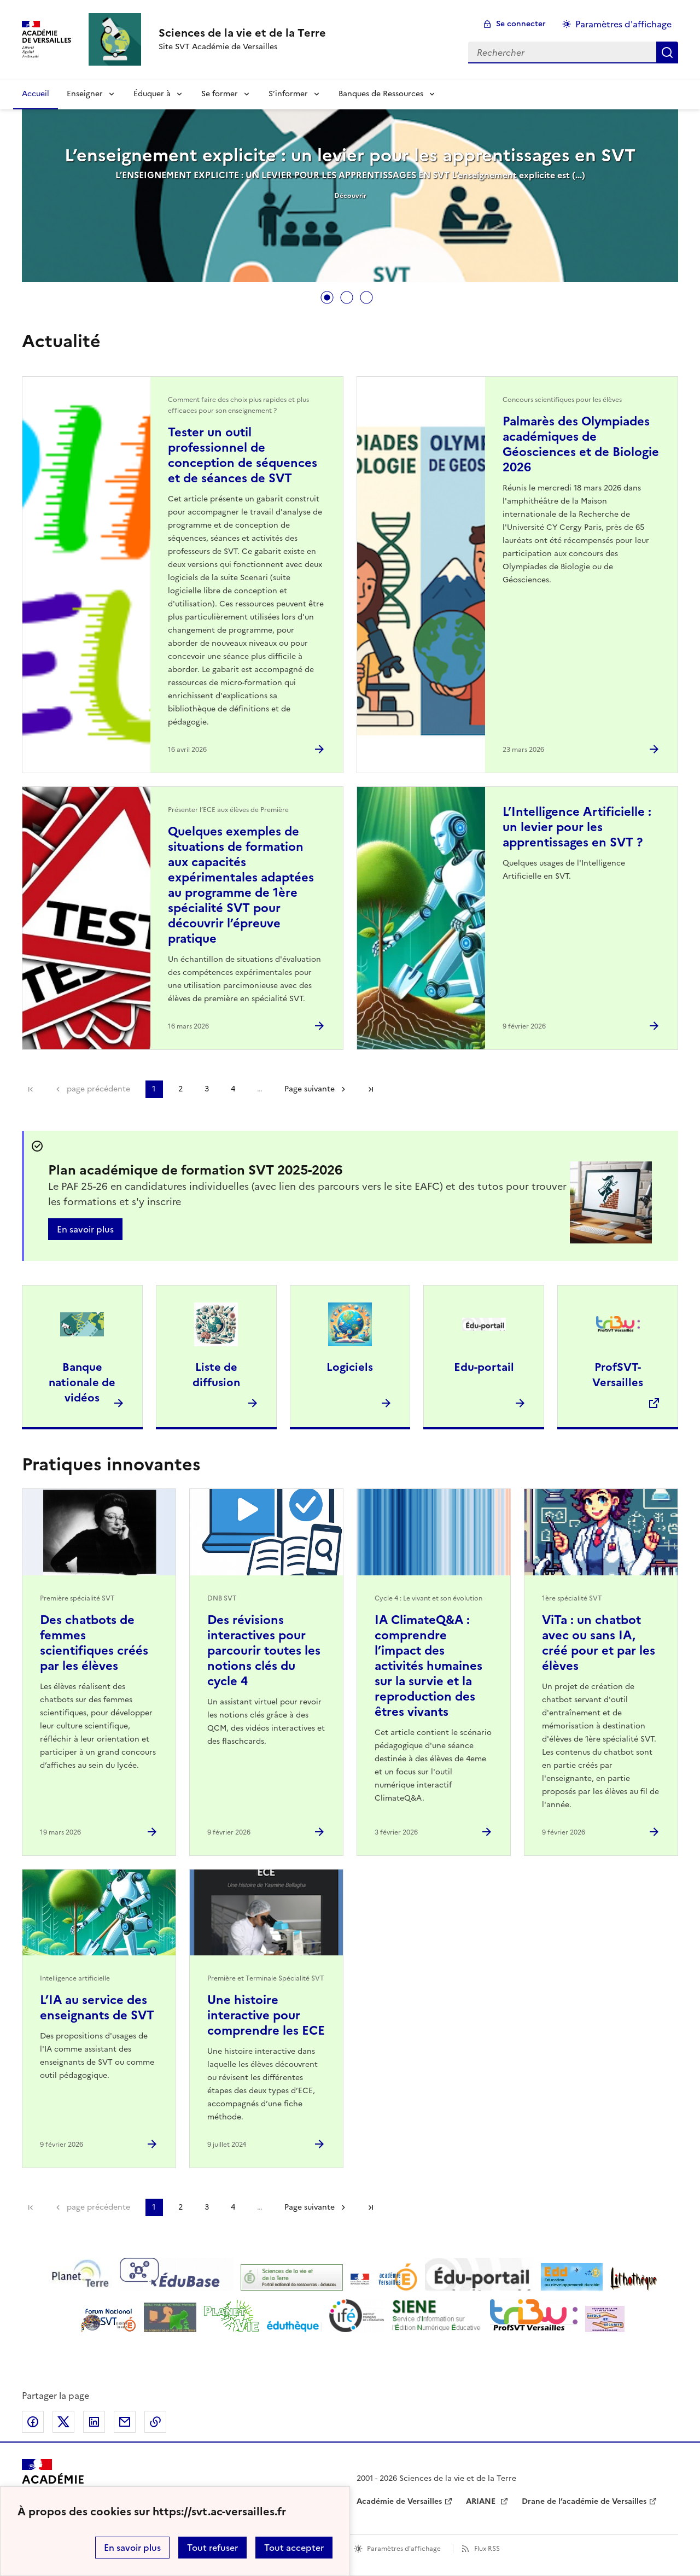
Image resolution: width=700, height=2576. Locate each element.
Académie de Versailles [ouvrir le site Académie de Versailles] (399, 2501)
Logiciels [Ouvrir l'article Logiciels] (349, 1367)
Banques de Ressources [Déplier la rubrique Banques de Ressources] (381, 94)
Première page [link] (30, 1089)
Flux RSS (487, 2549)
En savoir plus (132, 2547)
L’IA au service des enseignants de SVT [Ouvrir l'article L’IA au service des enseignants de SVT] (97, 2007)
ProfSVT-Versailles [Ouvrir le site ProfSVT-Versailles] (617, 1375)
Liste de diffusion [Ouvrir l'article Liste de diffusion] (216, 1375)
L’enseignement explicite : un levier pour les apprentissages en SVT (350, 155)
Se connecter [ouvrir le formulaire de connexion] (521, 24)
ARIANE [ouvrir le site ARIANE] (482, 2501)
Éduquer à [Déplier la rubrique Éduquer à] (152, 94)
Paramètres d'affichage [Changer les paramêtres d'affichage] (623, 24)
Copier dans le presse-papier (155, 2422)
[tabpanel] (350, 196)
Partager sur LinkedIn (94, 2422)
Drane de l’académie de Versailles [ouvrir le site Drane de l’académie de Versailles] (584, 2501)
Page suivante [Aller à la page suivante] (309, 1089)
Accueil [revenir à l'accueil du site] (35, 94)
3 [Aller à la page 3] (207, 1089)
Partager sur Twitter (63, 2422)
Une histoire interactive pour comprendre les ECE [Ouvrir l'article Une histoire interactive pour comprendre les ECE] (266, 2015)
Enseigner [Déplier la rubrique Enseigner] (85, 94)
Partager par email (125, 2422)
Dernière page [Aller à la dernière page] (371, 1089)
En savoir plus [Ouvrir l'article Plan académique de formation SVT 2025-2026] (85, 1229)
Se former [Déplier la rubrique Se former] (219, 94)
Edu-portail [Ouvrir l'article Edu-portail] (484, 1367)
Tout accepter (294, 2547)
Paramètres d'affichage (404, 2549)
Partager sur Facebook (33, 2422)
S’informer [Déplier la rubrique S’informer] (288, 94)
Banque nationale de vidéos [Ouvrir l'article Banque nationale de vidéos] (82, 1382)
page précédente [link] (98, 1089)
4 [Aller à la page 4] (233, 1089)
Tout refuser (212, 2547)
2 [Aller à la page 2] (180, 1089)
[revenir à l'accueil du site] (242, 32)
